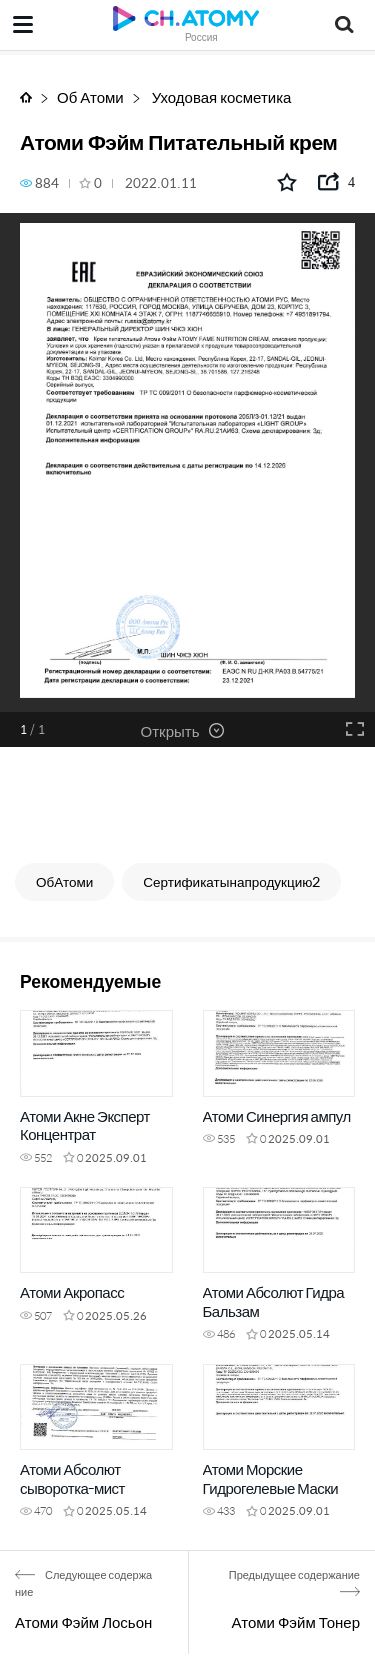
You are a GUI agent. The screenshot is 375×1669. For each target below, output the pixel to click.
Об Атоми (90, 96)
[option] (187, 462)
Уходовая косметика (220, 96)
